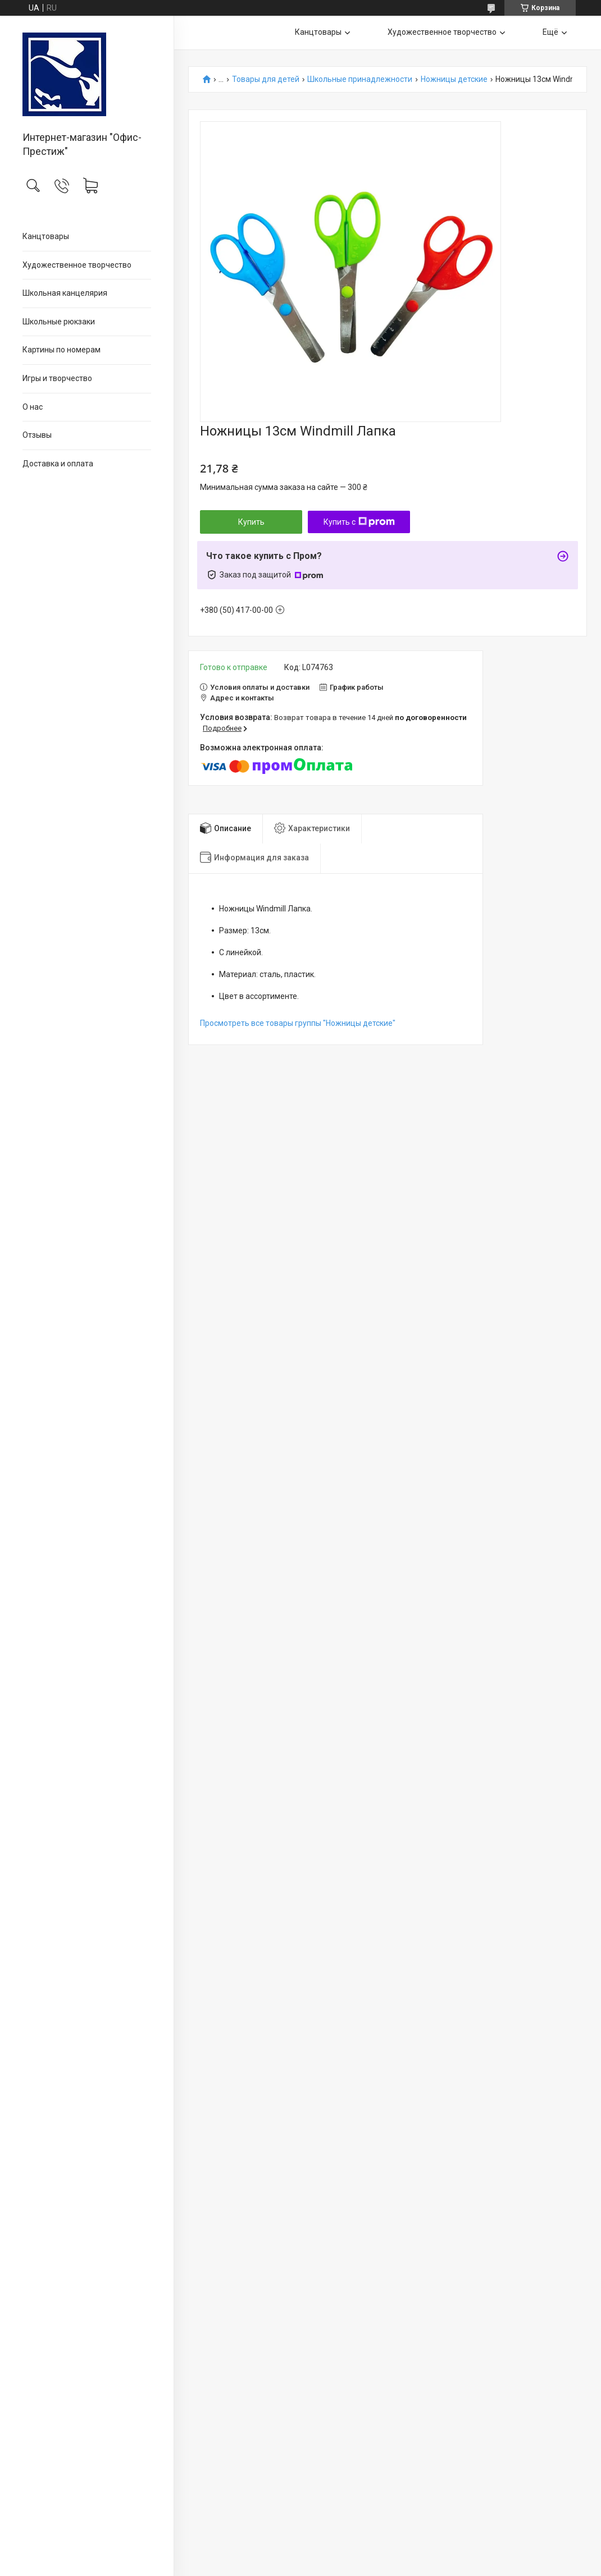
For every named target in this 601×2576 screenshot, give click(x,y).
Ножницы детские (454, 79)
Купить (251, 521)
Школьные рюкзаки (58, 321)
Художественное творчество (76, 264)
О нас (32, 406)
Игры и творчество (57, 378)
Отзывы (37, 434)
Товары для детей (265, 79)
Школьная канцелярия (64, 292)
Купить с (359, 522)
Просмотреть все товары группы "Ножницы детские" (297, 1023)
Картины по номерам (61, 349)
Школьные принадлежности (359, 79)
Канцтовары (45, 236)
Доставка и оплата (57, 463)
